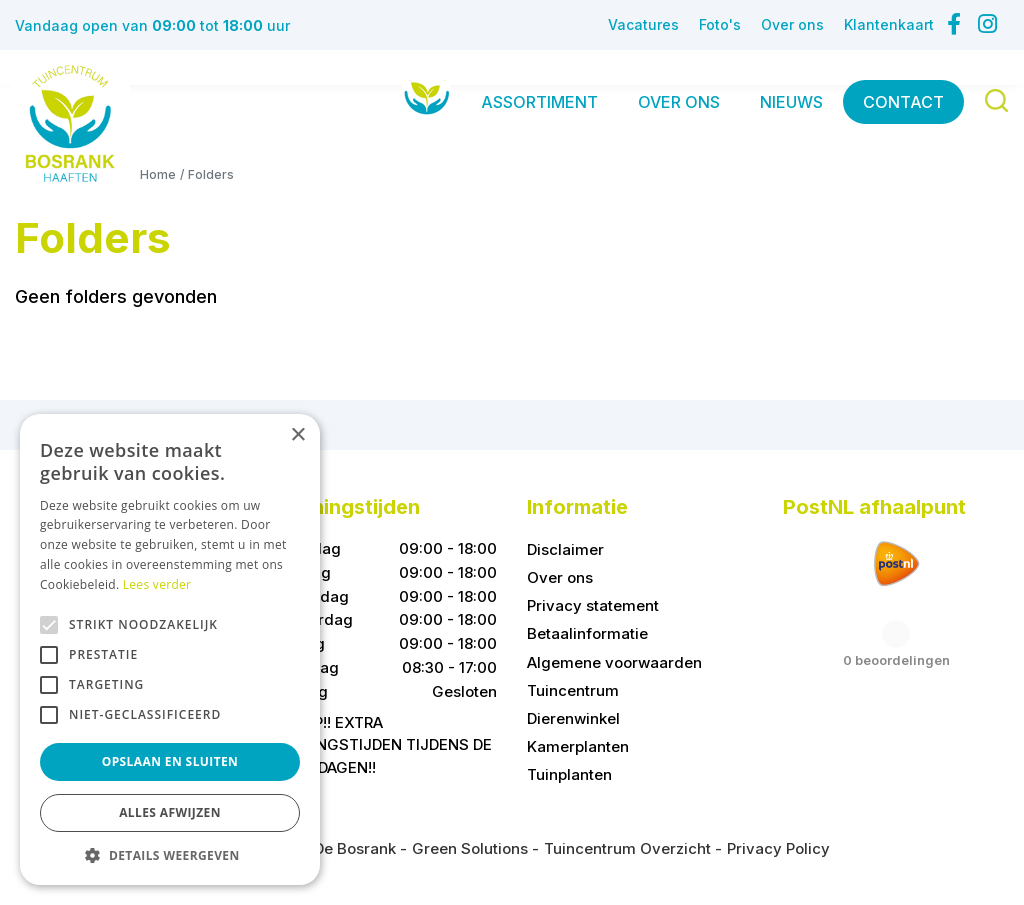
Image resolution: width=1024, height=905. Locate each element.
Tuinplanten (569, 774)
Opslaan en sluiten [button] (170, 761)
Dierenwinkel (573, 718)
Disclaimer (565, 549)
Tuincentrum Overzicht (627, 848)
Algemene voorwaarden (614, 662)
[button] (170, 855)
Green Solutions (470, 848)
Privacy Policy (778, 848)
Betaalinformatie (587, 634)
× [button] (297, 435)
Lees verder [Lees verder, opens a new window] (157, 584)
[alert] (170, 649)
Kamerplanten (578, 746)
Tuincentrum (573, 690)
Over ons (560, 578)
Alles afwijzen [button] (170, 812)
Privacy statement (593, 606)
